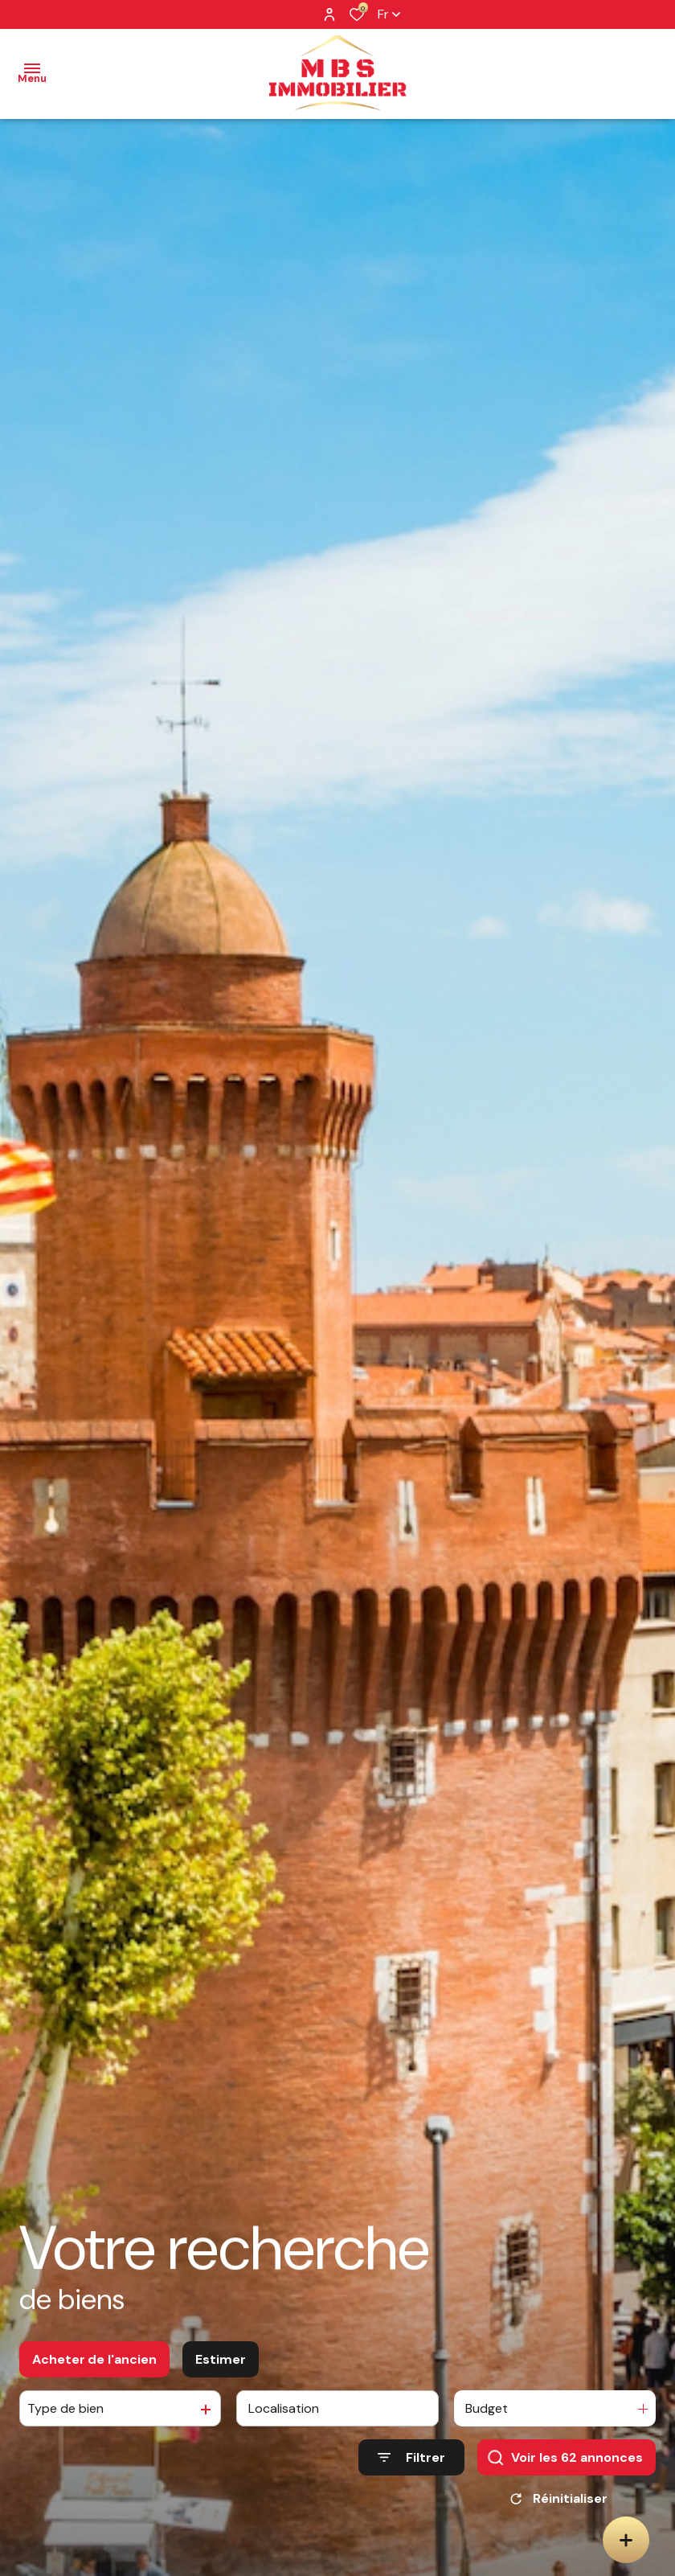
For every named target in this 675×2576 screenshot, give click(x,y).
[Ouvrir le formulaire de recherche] (411, 2461)
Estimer (220, 2363)
